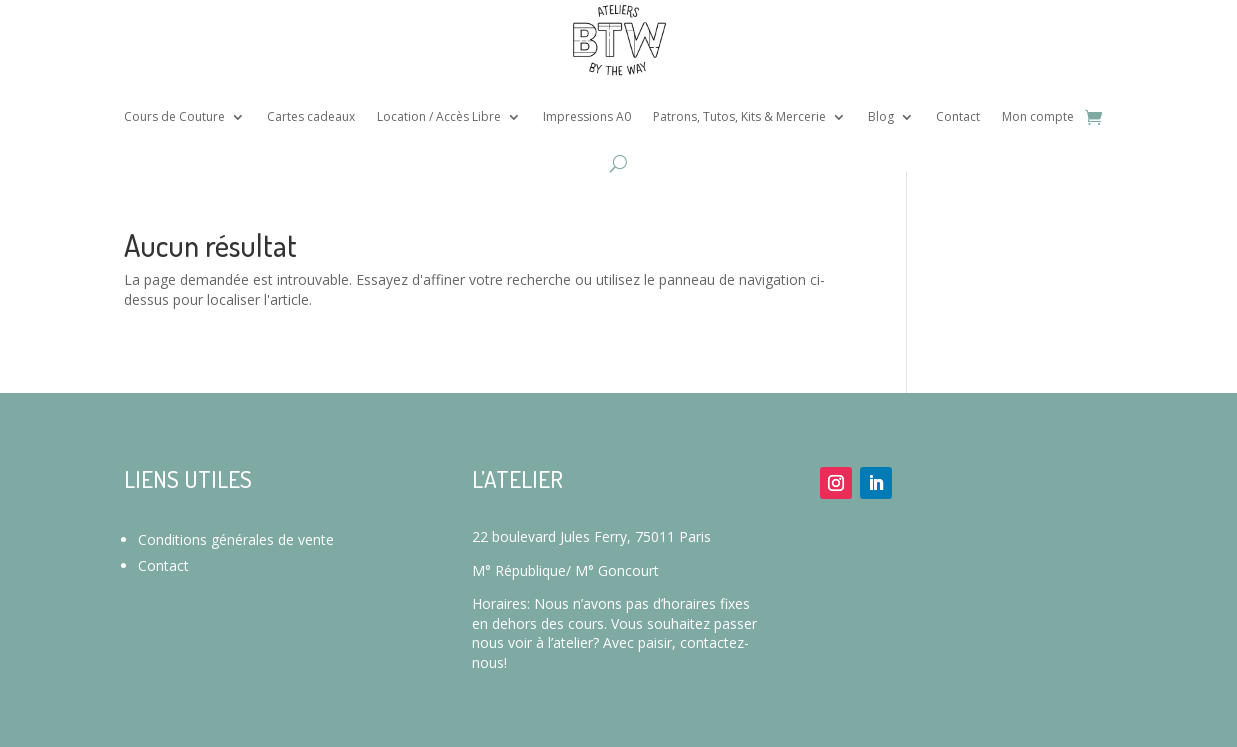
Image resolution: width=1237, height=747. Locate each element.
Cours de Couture (174, 116)
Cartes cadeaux (311, 116)
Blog (881, 116)
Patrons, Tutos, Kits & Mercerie (739, 116)
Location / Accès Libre (439, 116)
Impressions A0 (587, 116)
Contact (958, 116)
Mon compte (1038, 116)
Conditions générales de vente (236, 539)
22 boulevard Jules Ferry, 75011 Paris (591, 536)
